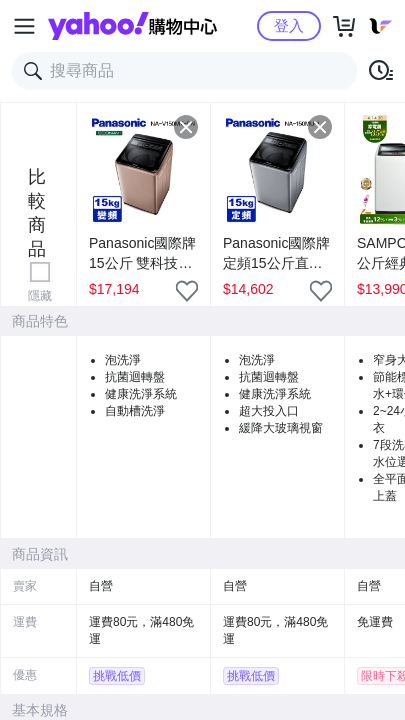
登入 (289, 25)
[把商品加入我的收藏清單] (187, 291)
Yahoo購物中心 (132, 26)
